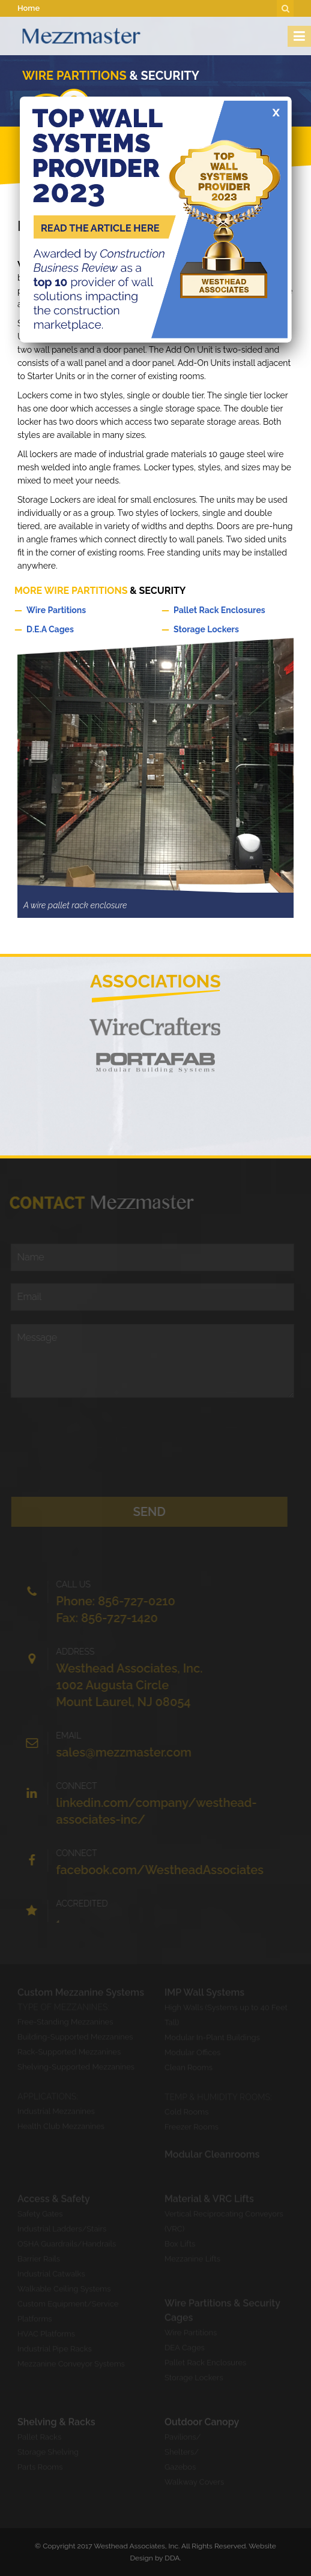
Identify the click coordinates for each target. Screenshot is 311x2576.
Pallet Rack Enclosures (229, 610)
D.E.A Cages (81, 629)
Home (28, 8)
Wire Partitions (81, 610)
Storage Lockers (229, 629)
